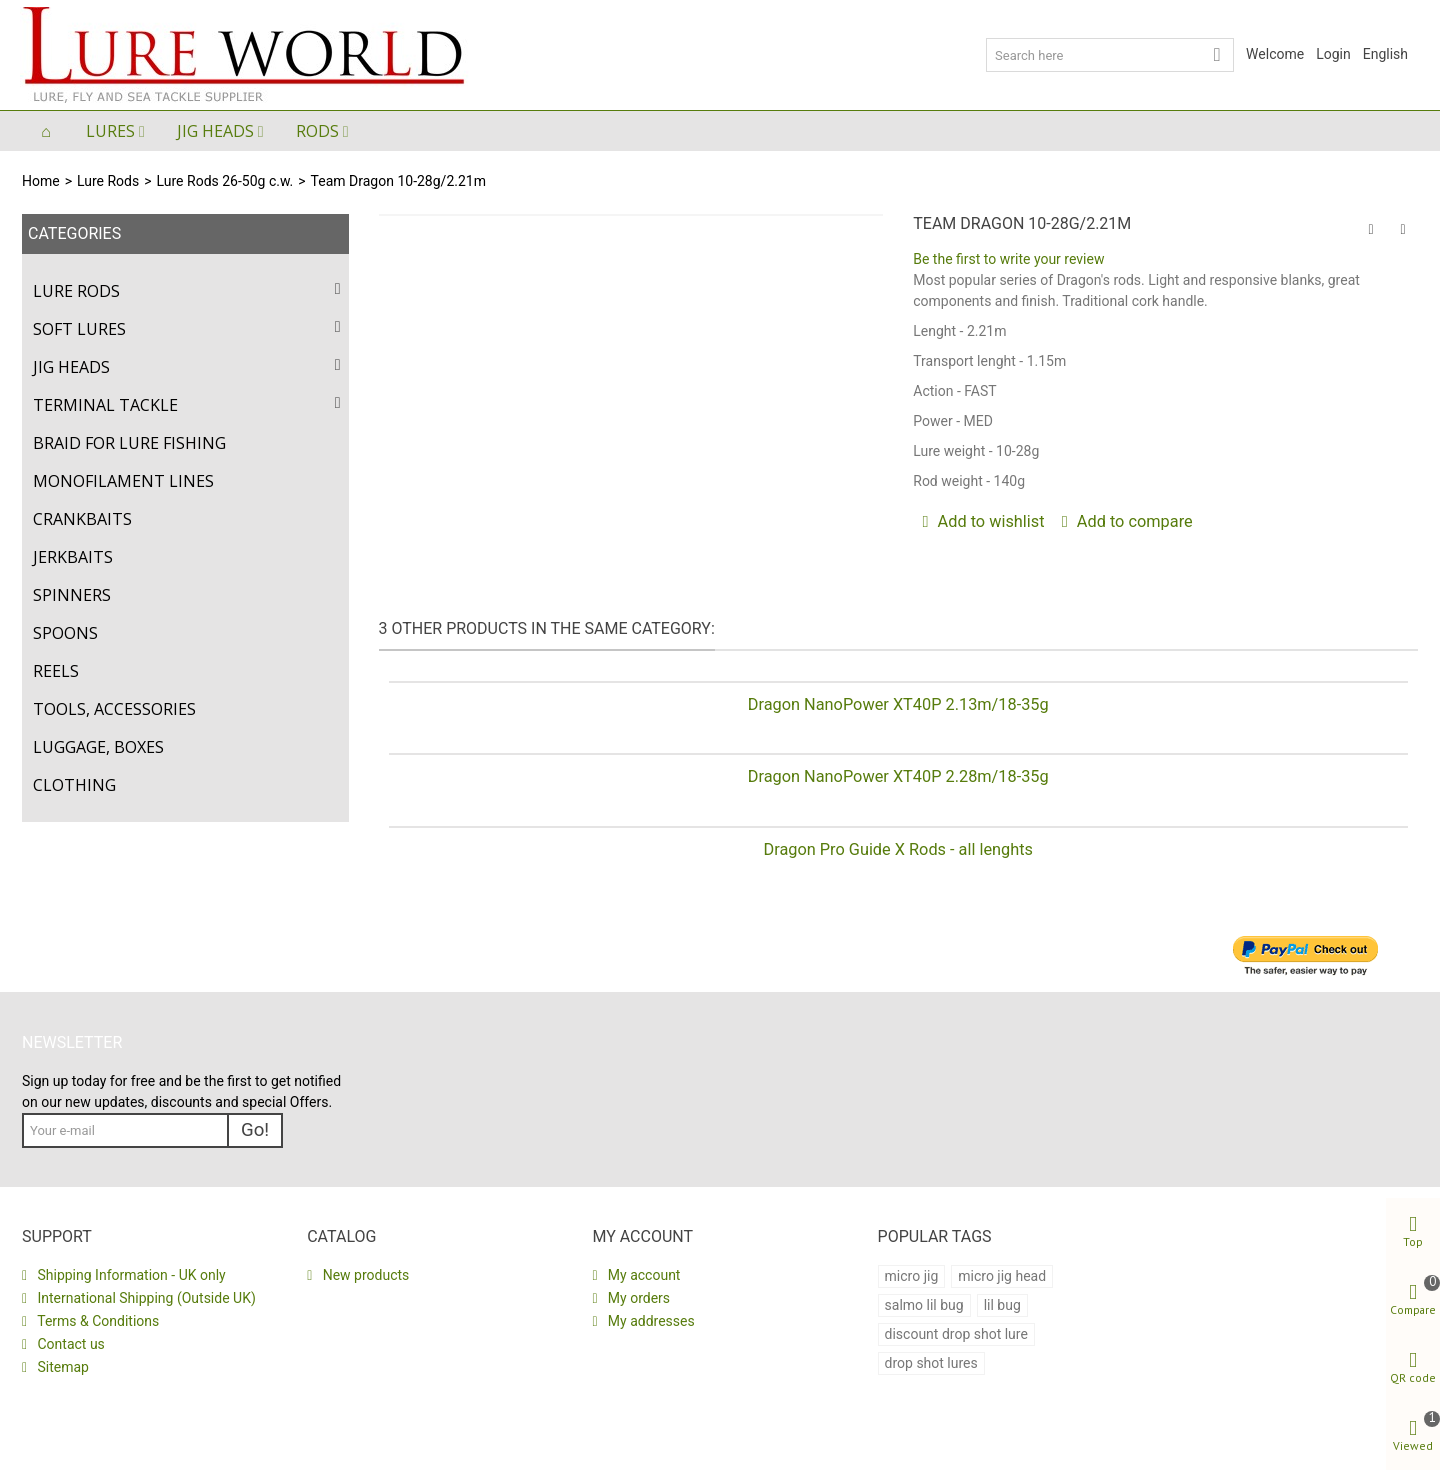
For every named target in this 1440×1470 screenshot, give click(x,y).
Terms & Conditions (96, 1321)
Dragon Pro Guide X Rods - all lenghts (898, 849)
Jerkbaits (73, 557)
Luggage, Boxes (98, 747)
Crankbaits (82, 519)
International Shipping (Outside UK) (145, 1298)
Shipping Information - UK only (130, 1275)
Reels (56, 671)
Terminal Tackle (105, 405)
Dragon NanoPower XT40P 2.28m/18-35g (898, 776)
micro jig (912, 1276)
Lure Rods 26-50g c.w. (225, 181)
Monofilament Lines (123, 481)
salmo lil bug (924, 1305)
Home (41, 181)
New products (364, 1275)
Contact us (69, 1344)
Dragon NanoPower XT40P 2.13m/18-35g (898, 704)
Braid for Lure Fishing (129, 443)
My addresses (649, 1321)
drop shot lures (931, 1363)
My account (642, 1275)
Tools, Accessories (114, 709)
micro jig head (1002, 1276)
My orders (637, 1298)
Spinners (72, 595)
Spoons (65, 633)
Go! (255, 1130)
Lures (110, 131)
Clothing (74, 785)
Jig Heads (215, 131)
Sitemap (61, 1367)
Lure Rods (108, 181)
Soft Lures (79, 329)
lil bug (1002, 1305)
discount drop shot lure (956, 1334)
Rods (317, 131)
